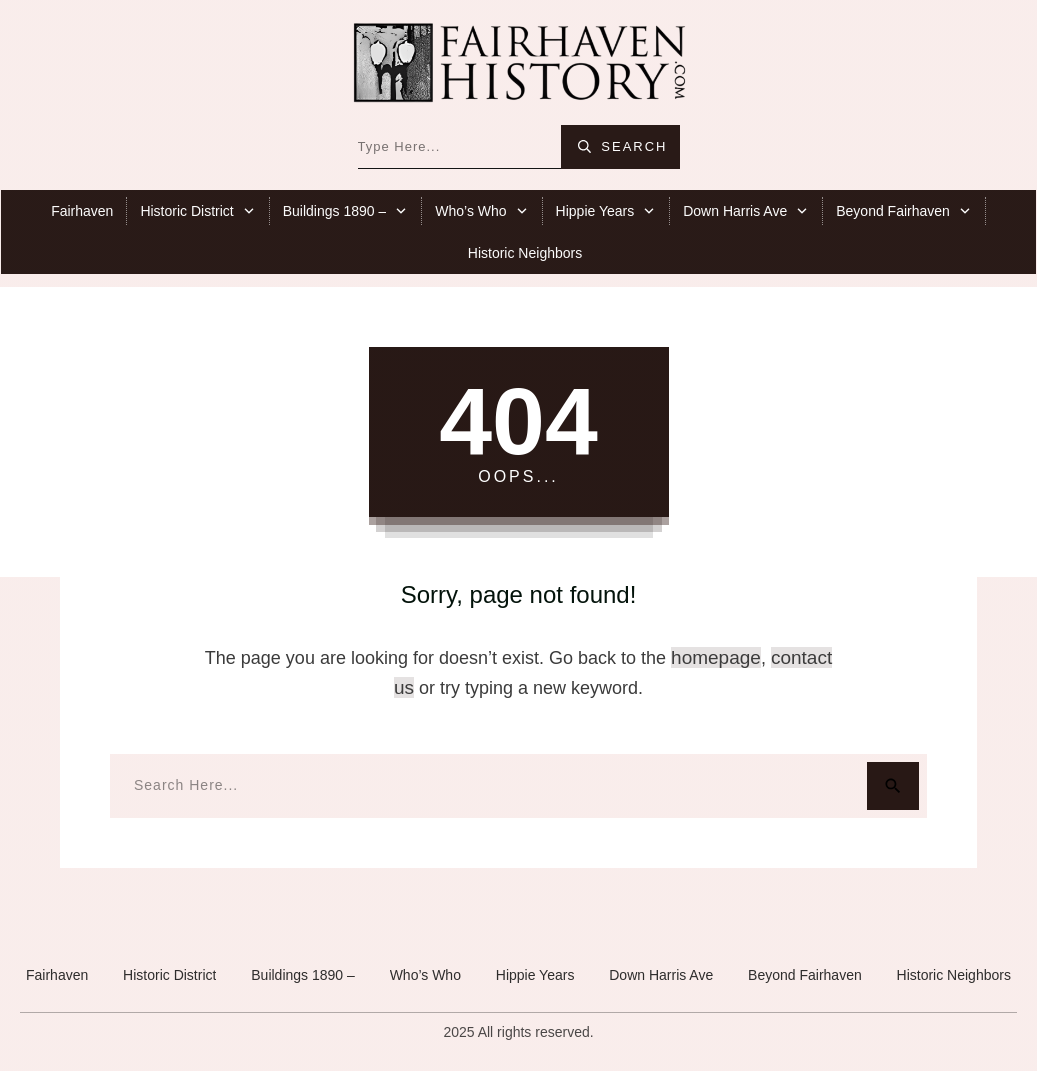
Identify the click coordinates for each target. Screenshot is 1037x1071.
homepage (716, 657)
